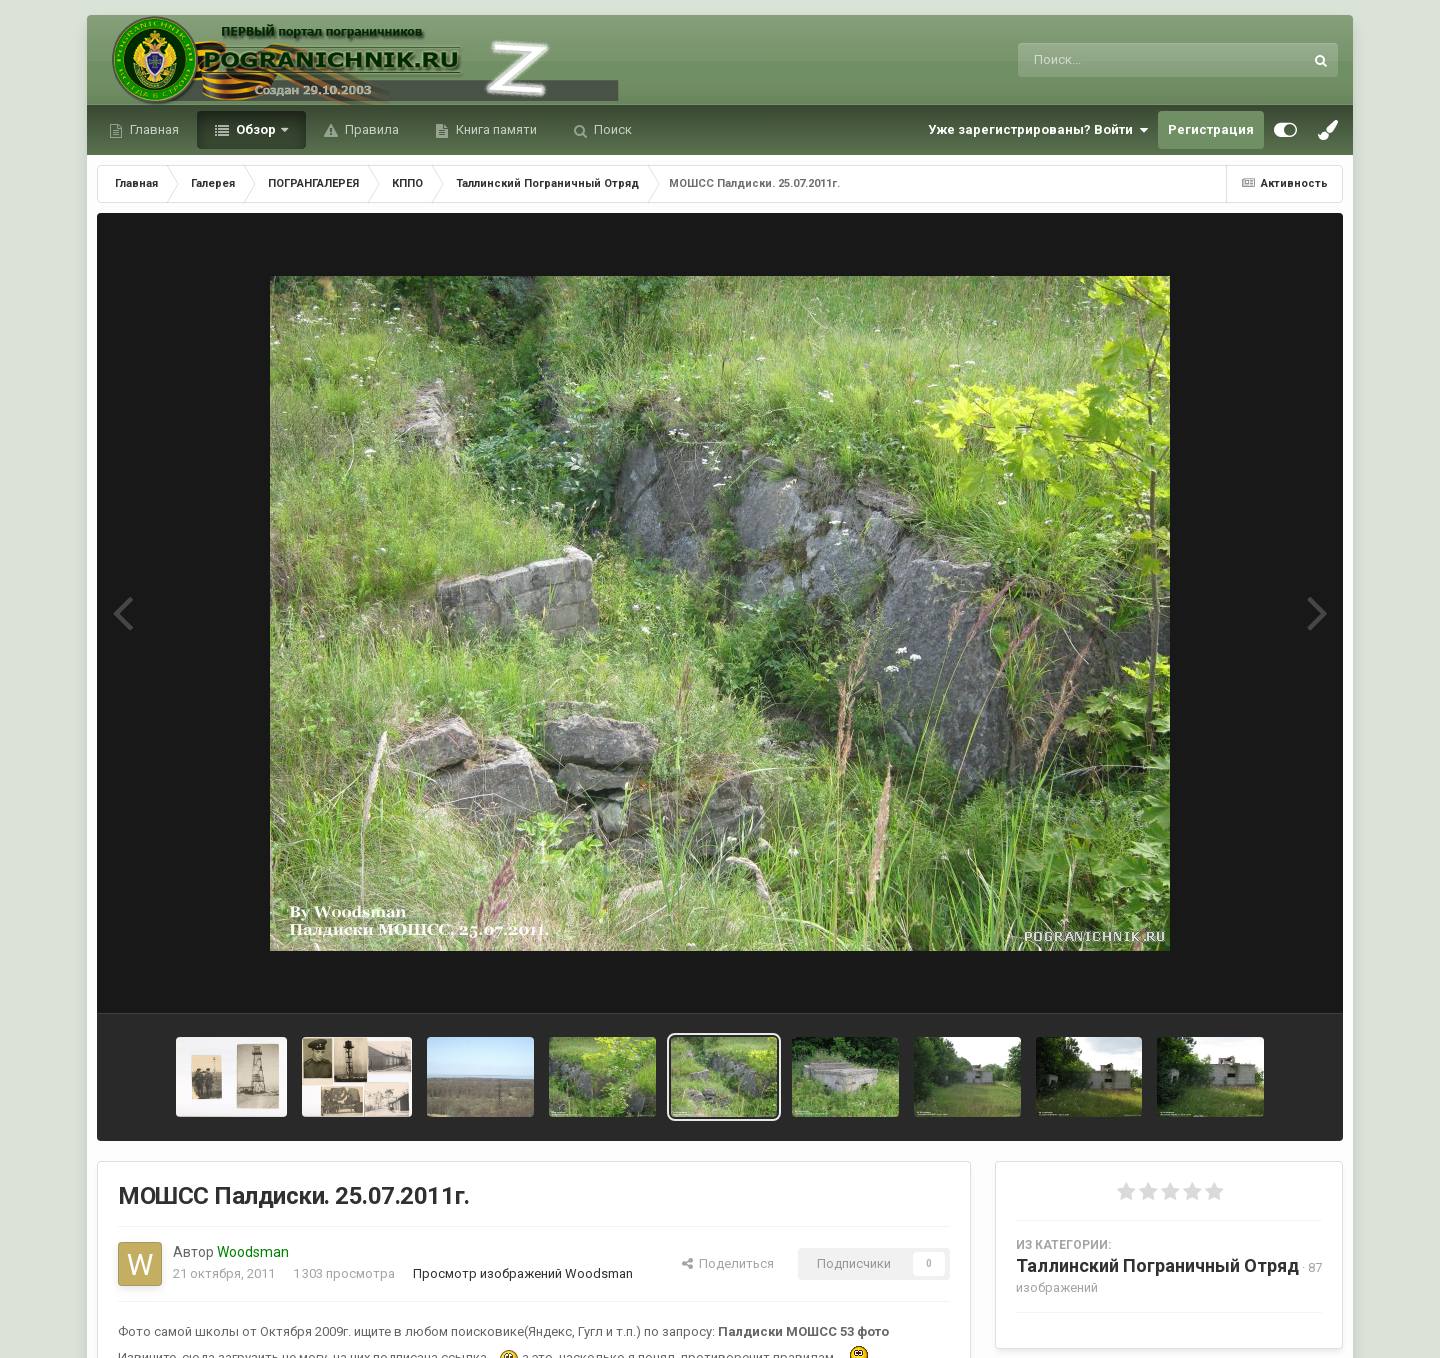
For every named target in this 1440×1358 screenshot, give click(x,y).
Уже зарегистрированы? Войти (1038, 130)
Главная (153, 129)
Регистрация (1211, 129)
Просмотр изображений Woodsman (523, 1273)
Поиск (611, 129)
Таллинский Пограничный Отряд (1157, 1265)
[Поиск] (1123, 60)
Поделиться (728, 1263)
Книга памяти (495, 129)
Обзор (256, 129)
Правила (370, 129)
